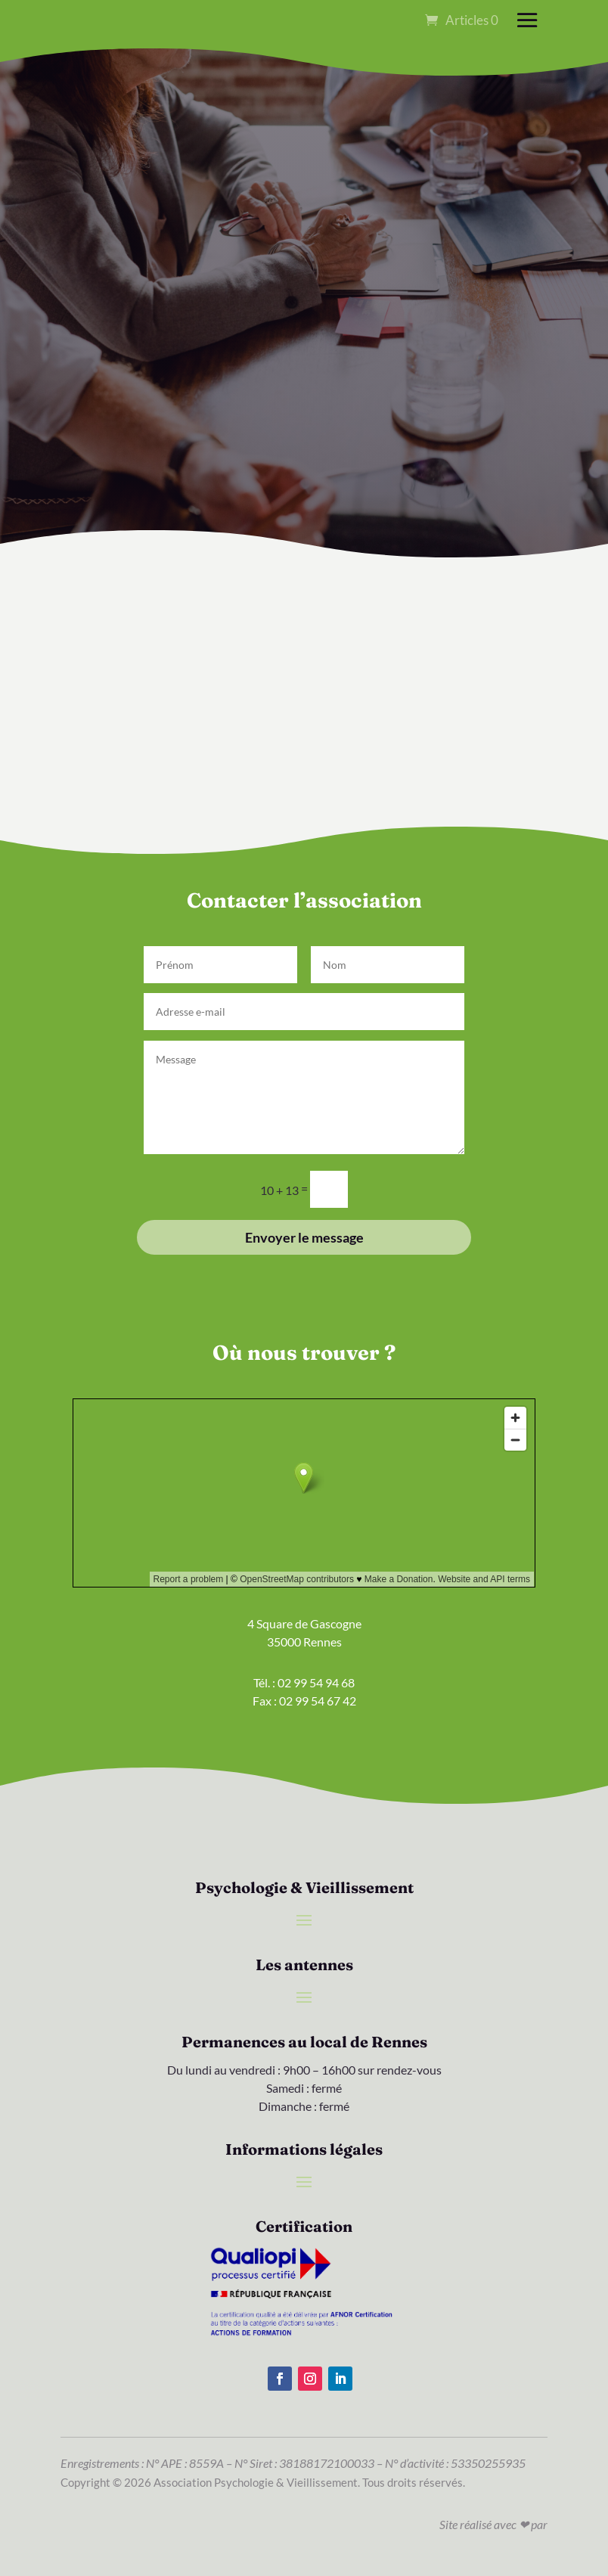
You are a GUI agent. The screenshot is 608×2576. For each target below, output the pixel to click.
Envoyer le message (304, 1237)
